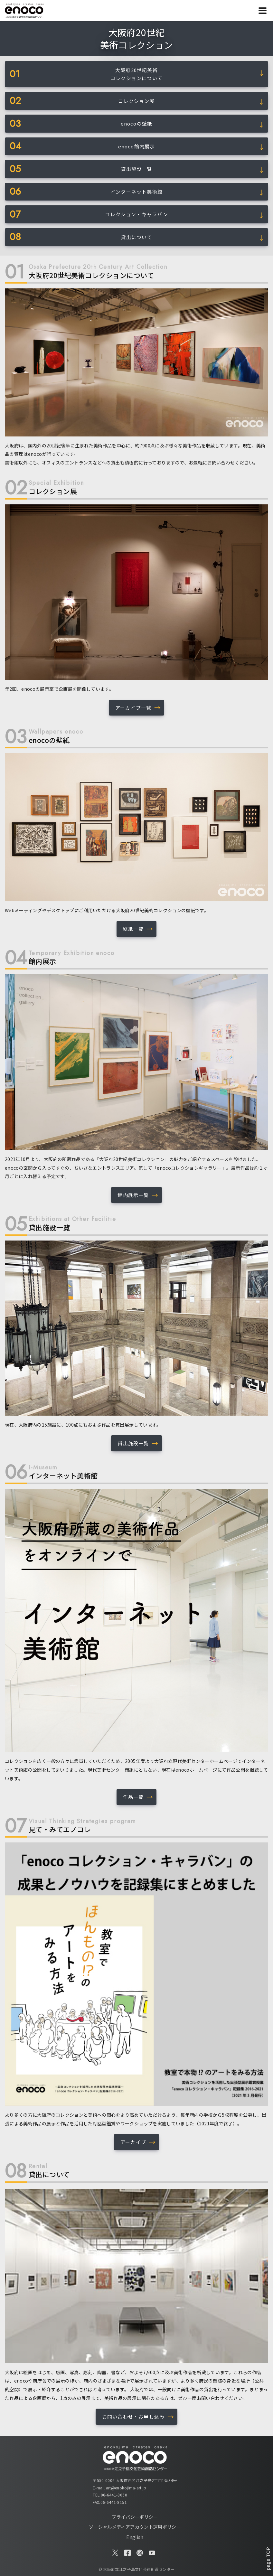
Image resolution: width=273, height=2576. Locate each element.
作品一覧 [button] (133, 1797)
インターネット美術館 (136, 191)
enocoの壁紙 (137, 123)
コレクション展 (136, 101)
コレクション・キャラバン (136, 214)
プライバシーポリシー (135, 2517)
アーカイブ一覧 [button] (133, 707)
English (134, 2537)
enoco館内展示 (136, 146)
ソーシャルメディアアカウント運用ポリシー (135, 2527)
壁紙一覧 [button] (133, 928)
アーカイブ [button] (133, 2142)
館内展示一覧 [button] (133, 1195)
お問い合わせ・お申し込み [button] (133, 2416)
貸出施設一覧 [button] (133, 1443)
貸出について (136, 237)
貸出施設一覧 (136, 168)
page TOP (268, 2558)
